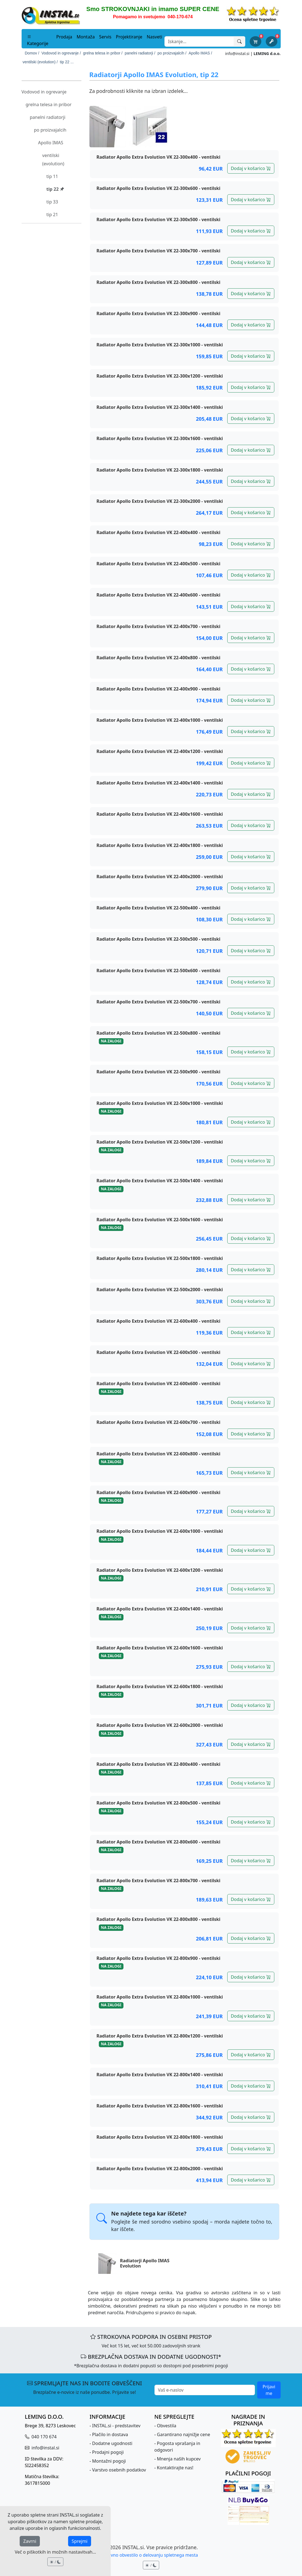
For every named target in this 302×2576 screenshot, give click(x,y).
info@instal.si (237, 53)
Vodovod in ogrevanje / (61, 53)
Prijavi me (269, 2390)
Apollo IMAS (50, 143)
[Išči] (239, 41)
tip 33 (52, 202)
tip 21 (52, 214)
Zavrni (29, 2541)
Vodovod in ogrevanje (44, 92)
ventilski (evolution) (53, 159)
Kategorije (37, 40)
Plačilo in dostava (110, 2434)
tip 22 (55, 189)
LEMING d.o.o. (267, 53)
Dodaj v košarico (251, 168)
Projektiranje (129, 37)
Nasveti (154, 37)
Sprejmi (79, 2541)
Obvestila (166, 2426)
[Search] (199, 41)
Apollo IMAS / (200, 53)
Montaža (86, 37)
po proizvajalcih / (172, 53)
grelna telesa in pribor (49, 104)
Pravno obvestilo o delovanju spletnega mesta (151, 2555)
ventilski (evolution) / (40, 62)
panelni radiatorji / (140, 53)
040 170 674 (43, 2437)
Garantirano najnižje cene (183, 2434)
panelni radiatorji (48, 117)
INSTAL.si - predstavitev (116, 2426)
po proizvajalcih (50, 130)
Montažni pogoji (109, 2461)
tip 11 (52, 176)
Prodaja (64, 37)
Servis (105, 37)
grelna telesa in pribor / (102, 53)
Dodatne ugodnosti (112, 2443)
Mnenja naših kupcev (179, 2459)
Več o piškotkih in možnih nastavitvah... (55, 2552)
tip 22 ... (67, 62)
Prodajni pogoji (108, 2452)
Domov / (32, 53)
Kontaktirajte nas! (175, 2468)
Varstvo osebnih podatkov (119, 2470)
